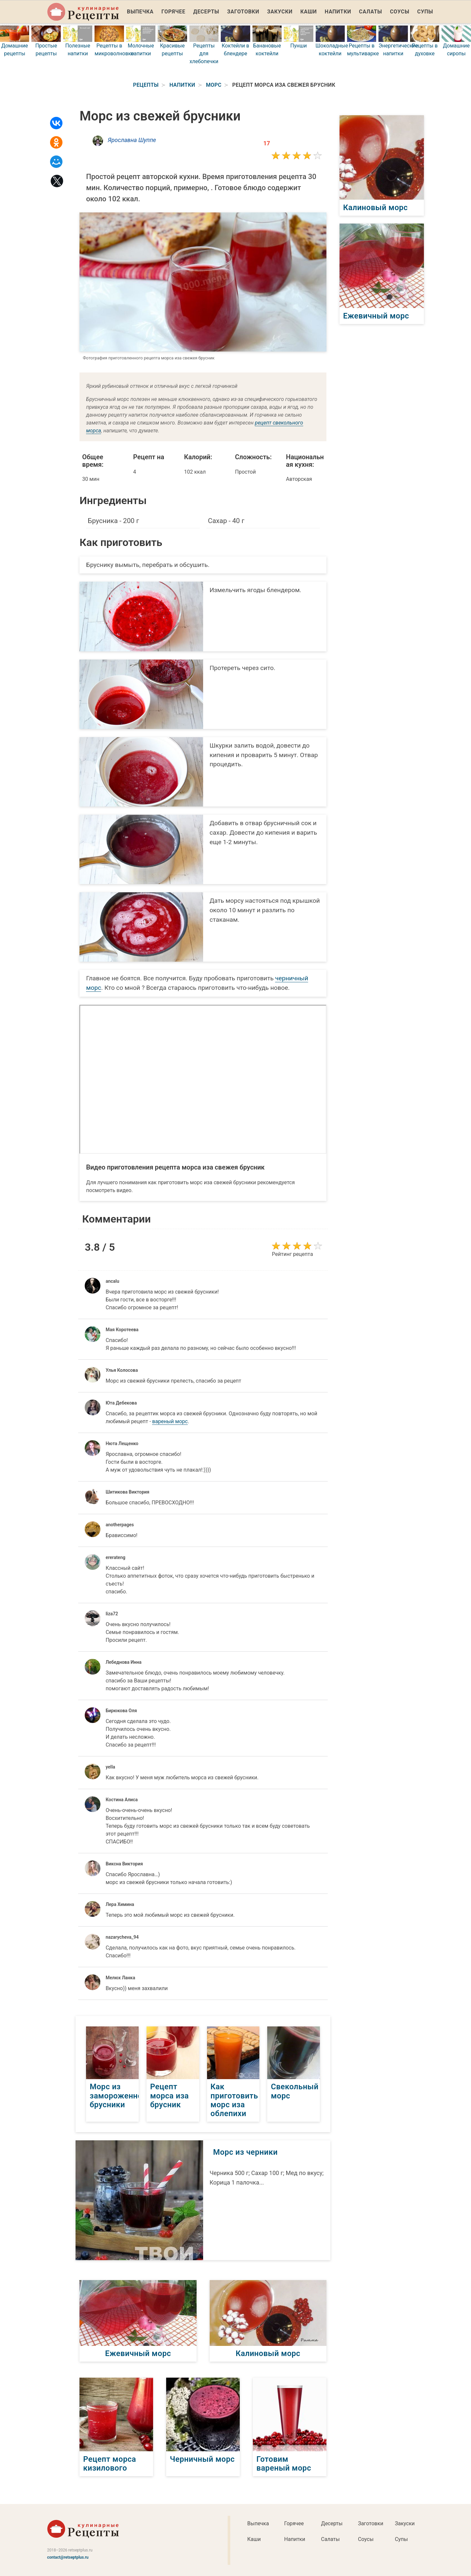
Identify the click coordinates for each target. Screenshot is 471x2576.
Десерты (206, 12)
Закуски (280, 12)
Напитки (338, 12)
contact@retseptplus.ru (68, 2556)
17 (266, 143)
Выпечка (140, 12)
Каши (308, 12)
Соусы (399, 12)
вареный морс (170, 1421)
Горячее (173, 12)
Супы (425, 12)
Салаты (370, 12)
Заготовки (243, 12)
